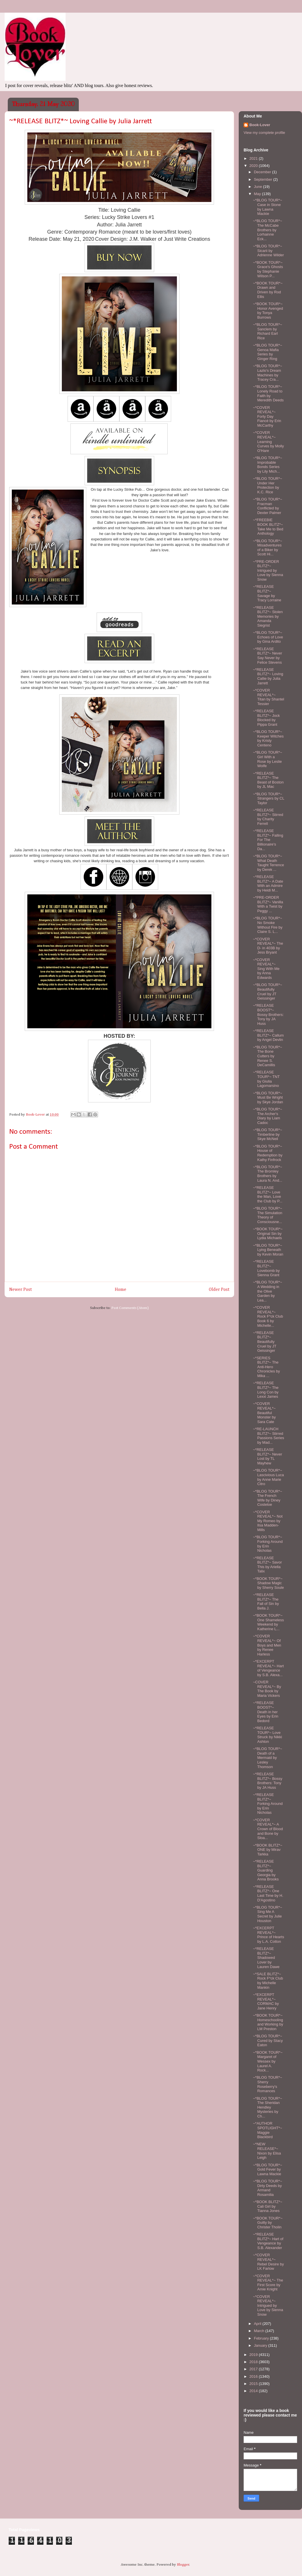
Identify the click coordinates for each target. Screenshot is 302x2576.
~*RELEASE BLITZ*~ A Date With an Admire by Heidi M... (268, 883)
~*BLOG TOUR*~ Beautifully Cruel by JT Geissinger (267, 991)
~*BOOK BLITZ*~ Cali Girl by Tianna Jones (267, 2206)
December (263, 172)
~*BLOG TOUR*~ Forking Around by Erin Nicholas (267, 1544)
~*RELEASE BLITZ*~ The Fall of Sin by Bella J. (266, 1601)
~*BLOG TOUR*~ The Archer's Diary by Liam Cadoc (267, 1116)
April (258, 2323)
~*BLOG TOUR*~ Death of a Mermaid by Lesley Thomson (267, 1758)
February (262, 2338)
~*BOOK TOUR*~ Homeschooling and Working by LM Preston (268, 2022)
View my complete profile (264, 132)
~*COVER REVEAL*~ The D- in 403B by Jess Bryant (268, 946)
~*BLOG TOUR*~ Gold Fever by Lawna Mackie (267, 2169)
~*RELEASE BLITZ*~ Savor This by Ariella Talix (267, 1565)
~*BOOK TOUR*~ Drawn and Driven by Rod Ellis (267, 290)
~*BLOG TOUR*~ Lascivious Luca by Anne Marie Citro (268, 1477)
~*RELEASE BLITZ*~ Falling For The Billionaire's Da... (268, 840)
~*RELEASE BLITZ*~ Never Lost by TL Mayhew (267, 1456)
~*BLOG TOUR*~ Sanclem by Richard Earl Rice (267, 331)
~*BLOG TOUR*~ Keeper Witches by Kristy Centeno (268, 738)
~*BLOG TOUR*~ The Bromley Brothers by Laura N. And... (267, 1174)
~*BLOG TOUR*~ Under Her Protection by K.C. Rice (267, 485)
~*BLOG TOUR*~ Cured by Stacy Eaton (268, 2040)
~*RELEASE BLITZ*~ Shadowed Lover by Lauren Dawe (266, 1958)
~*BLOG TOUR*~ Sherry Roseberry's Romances (267, 2084)
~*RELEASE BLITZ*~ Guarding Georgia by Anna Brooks (265, 1870)
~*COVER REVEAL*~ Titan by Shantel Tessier (268, 697)
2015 (254, 2383)
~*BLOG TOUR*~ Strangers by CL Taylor (268, 798)
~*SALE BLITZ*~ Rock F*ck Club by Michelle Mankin (268, 1981)
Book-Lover (259, 125)
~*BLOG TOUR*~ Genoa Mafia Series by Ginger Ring (267, 352)
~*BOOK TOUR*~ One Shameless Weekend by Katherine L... (268, 1622)
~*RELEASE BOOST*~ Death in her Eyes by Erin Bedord (265, 1712)
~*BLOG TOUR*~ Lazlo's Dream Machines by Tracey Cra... (267, 373)
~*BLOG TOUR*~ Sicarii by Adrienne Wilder (268, 250)
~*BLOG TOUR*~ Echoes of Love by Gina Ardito (268, 637)
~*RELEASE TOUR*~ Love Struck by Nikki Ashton (267, 1735)
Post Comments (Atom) (130, 1308)
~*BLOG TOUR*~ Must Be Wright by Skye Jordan (268, 1097)
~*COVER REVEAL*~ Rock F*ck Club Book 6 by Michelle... (268, 1316)
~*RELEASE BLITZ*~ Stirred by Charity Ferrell (268, 817)
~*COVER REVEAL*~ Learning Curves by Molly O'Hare (268, 441)
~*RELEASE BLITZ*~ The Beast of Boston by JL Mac (268, 780)
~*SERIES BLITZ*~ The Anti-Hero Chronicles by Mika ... (266, 1367)
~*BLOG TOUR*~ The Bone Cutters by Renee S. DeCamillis (267, 1056)
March (259, 2331)
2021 (254, 158)
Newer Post (20, 1289)
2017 (254, 2369)
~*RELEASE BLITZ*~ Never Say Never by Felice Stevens (267, 656)
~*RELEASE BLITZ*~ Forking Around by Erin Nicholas (267, 1804)
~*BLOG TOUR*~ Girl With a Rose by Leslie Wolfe (267, 759)
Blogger (183, 2565)
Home (120, 1289)
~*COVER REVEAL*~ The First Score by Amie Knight (268, 2283)
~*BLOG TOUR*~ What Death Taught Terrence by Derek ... (268, 863)
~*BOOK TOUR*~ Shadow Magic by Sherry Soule (268, 1583)
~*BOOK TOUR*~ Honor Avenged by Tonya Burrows (268, 310)
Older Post (219, 1289)
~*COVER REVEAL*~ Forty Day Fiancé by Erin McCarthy (267, 416)
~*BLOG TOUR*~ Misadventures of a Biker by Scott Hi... (267, 548)
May (258, 194)
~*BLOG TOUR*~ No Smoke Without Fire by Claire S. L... (267, 925)
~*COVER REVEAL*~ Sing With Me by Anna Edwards (266, 969)
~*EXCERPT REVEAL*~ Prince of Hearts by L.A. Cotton (268, 1935)
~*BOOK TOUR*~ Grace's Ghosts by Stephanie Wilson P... (268, 269)
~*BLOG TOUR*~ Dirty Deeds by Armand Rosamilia (267, 2188)
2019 (254, 2354)
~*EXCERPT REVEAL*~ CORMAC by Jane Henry (266, 2001)
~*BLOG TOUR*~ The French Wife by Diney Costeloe (267, 1498)
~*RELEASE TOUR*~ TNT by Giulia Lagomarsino (266, 1079)
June (258, 186)
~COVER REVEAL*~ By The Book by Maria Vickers (267, 1689)
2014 (254, 2391)
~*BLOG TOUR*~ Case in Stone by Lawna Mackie (267, 207)
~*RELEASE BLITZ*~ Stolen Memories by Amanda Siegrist (268, 616)
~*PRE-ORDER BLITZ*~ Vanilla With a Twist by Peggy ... (268, 904)
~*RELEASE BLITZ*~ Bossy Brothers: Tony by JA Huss (267, 1781)
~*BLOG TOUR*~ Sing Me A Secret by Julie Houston (267, 1914)
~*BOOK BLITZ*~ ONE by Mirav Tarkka (267, 1849)
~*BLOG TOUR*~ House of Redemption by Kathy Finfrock (267, 1153)
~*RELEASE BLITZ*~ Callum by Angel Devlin (268, 1035)
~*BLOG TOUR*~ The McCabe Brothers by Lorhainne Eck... (267, 230)
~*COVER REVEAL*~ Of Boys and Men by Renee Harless (267, 1645)
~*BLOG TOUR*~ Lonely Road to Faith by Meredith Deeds (268, 393)
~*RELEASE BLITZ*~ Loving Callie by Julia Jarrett (268, 676)
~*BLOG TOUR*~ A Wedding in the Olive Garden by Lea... (267, 1291)
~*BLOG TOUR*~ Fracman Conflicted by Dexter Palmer (267, 506)
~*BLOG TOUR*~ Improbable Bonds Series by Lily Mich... (267, 464)
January (261, 2345)
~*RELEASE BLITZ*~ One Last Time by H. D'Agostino (268, 1893)
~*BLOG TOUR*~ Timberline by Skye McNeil (267, 1134)
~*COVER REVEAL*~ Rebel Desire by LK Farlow (268, 2262)
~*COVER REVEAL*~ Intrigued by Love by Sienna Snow (268, 2305)
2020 (254, 165)
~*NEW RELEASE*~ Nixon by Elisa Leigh (267, 2151)
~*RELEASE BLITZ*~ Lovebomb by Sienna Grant (266, 1268)
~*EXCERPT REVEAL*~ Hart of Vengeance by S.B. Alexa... (268, 1668)
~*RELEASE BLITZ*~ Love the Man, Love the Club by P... (267, 1194)
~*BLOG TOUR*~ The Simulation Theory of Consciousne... (267, 1215)
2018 (254, 2362)
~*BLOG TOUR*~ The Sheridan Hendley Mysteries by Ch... (267, 2107)
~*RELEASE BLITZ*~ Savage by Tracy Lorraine (267, 593)
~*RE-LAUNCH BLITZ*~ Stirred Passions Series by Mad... (268, 1436)
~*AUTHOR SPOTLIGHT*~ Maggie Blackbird (267, 2130)
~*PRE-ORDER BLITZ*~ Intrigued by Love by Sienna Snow (268, 570)
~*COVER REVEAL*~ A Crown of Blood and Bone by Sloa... (268, 1829)
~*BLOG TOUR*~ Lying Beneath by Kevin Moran (268, 1249)
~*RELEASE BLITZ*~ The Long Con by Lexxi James (265, 1390)
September (263, 179)
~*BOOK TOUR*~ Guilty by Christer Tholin (267, 2222)
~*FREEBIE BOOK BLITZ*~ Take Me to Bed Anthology (268, 527)
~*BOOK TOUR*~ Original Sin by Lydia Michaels (267, 1233)
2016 (254, 2376)
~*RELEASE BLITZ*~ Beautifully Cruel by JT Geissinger (264, 1342)
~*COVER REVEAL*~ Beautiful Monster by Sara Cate (264, 1412)
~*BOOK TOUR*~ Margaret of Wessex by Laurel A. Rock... (267, 2061)
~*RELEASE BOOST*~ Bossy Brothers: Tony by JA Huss (268, 1014)
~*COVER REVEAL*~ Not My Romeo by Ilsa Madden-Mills (267, 1521)
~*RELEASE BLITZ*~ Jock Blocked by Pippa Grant (266, 718)
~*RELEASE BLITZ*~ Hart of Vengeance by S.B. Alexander (268, 2241)
